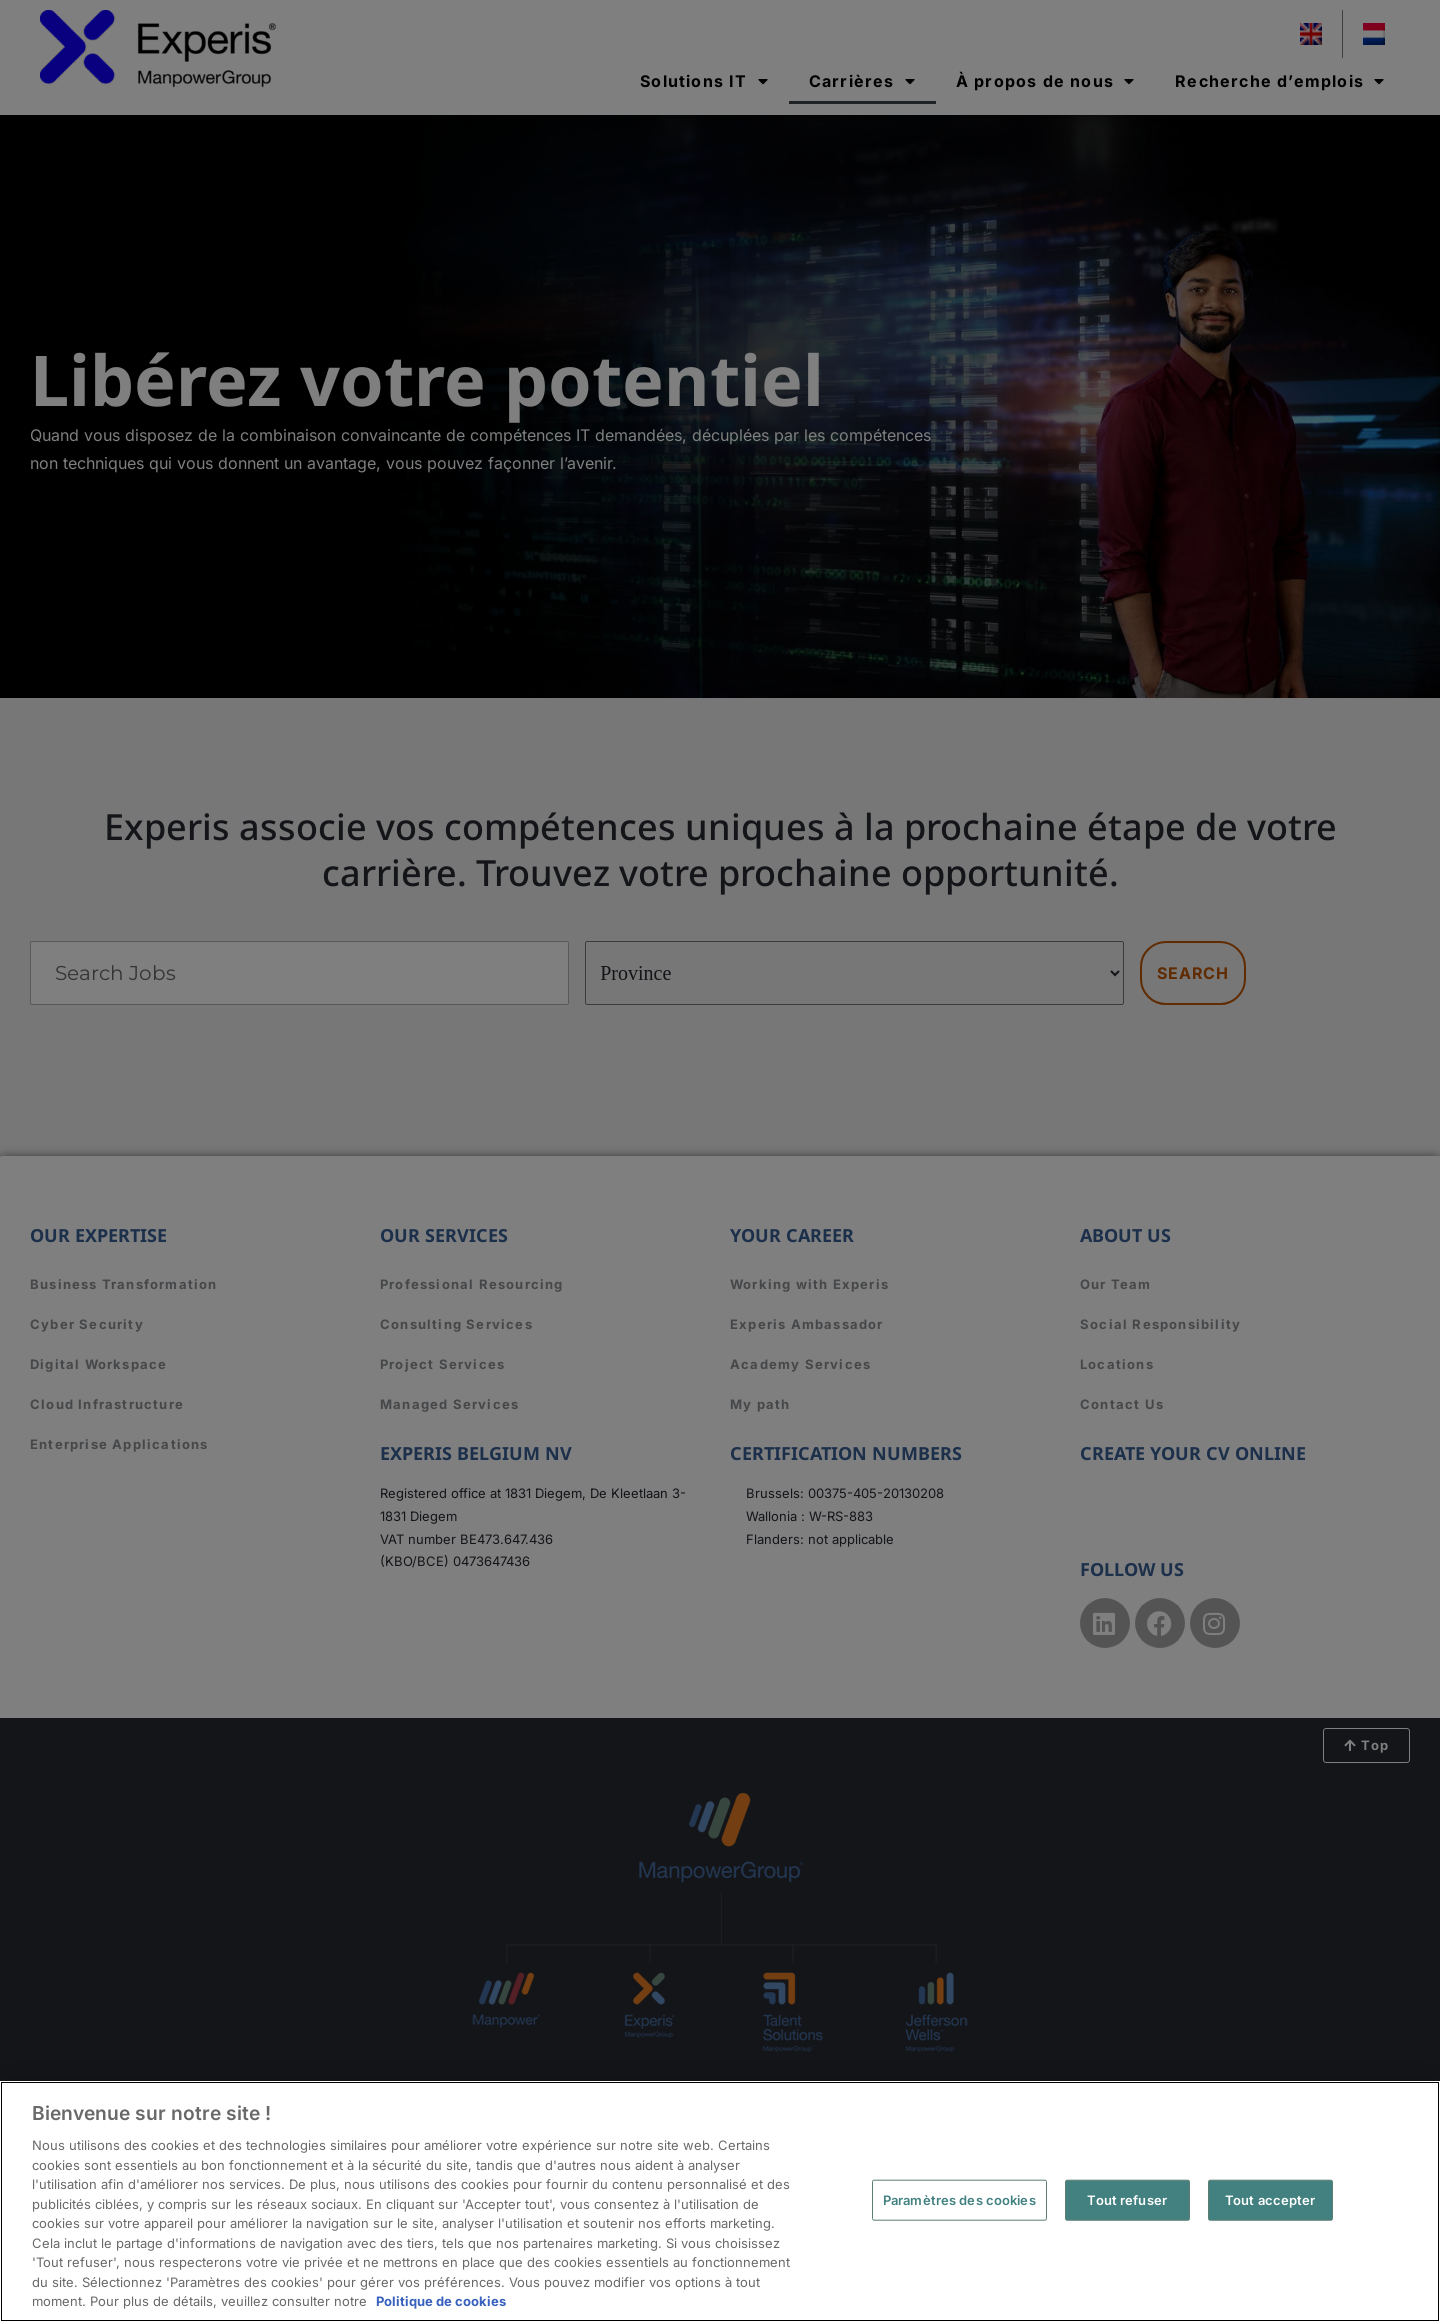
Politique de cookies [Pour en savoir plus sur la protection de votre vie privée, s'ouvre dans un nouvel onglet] (441, 2301)
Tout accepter (1270, 2199)
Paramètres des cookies (959, 2199)
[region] (720, 2201)
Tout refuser (1127, 2199)
